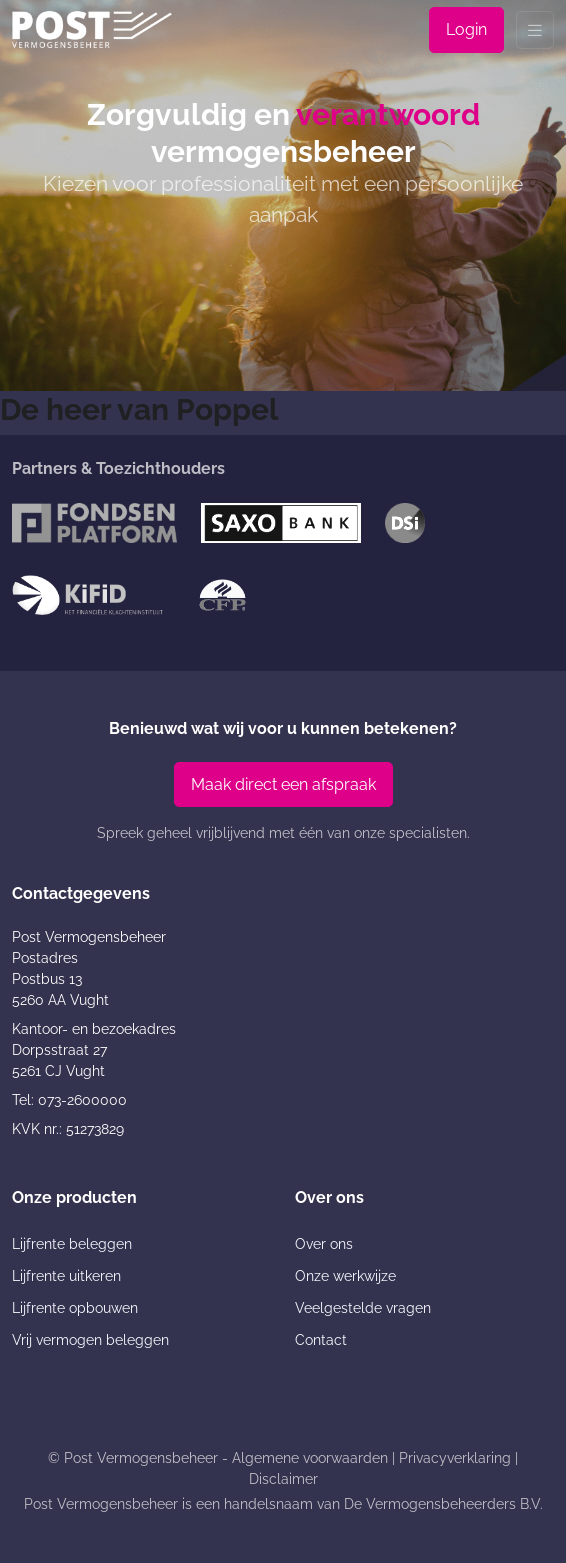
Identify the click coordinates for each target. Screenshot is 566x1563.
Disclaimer (283, 1479)
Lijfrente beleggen (72, 1244)
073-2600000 (82, 1100)
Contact (321, 1340)
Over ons (324, 1244)
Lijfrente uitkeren (66, 1276)
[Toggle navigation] (535, 30)
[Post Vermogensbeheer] (92, 29)
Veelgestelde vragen (363, 1308)
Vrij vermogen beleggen (90, 1340)
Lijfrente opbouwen (75, 1308)
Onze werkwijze (345, 1276)
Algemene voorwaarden (310, 1458)
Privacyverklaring (455, 1458)
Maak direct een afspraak (283, 784)
